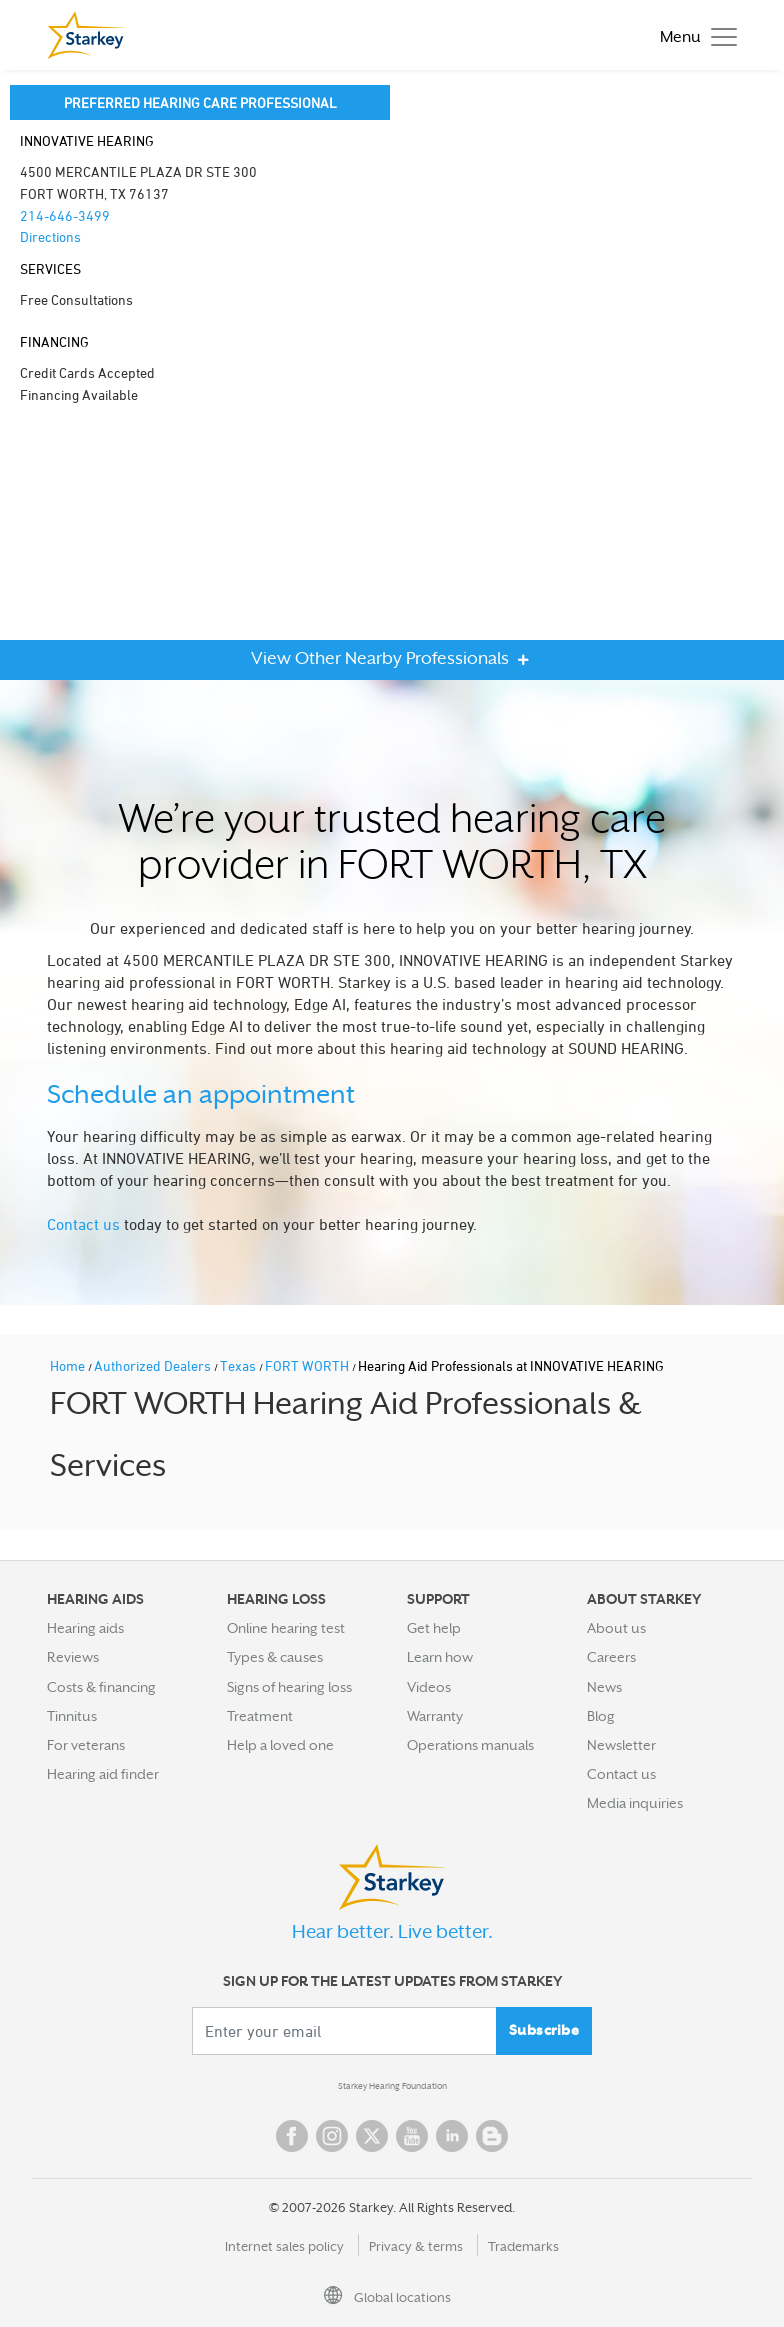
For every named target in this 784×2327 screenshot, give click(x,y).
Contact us (83, 1224)
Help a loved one (280, 1745)
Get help (434, 1628)
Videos (429, 1687)
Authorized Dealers (154, 1365)
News (604, 1687)
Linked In (452, 2136)
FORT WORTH (308, 1365)
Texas (239, 1365)
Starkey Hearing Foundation (392, 2086)
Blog (601, 1716)
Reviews (73, 1657)
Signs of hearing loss (289, 1687)
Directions (50, 236)
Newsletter (621, 1745)
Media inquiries (635, 1803)
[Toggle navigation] (693, 35)
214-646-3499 (65, 215)
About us (616, 1628)
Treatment (260, 1716)
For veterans (86, 1745)
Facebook (292, 2136)
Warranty (435, 1716)
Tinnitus (72, 1716)
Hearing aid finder (103, 1774)
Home (69, 1365)
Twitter (372, 2136)
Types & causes (275, 1657)
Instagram (332, 2136)
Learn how (440, 1657)
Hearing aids (85, 1628)
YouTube (412, 2136)
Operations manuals (470, 1745)
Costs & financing (101, 1687)
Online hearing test (286, 1628)
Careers (611, 1657)
